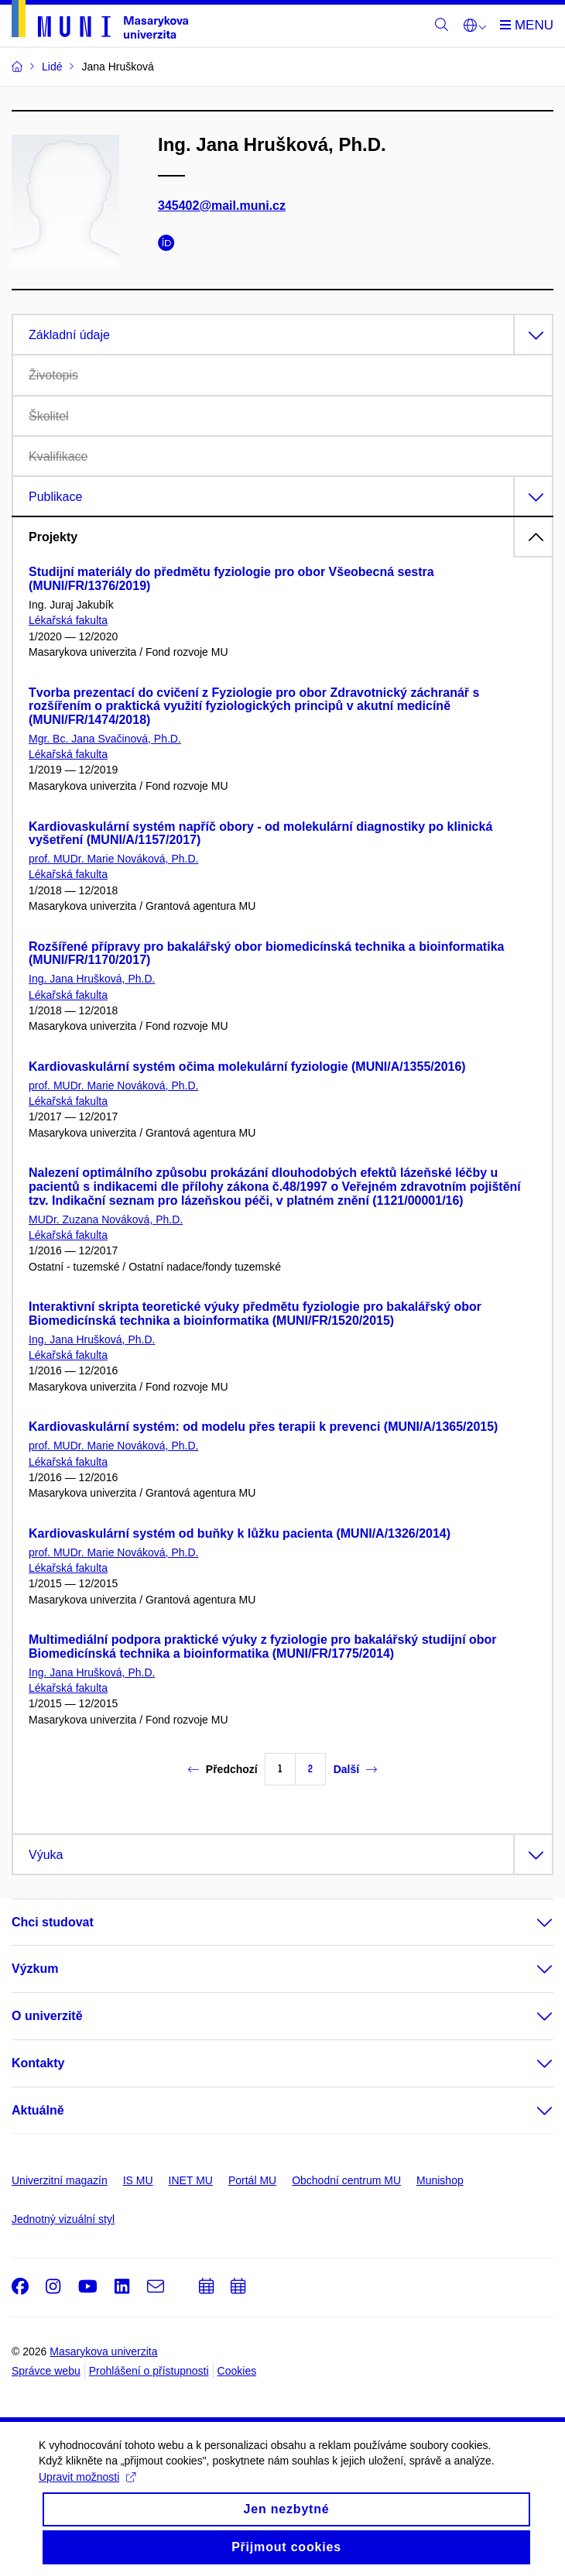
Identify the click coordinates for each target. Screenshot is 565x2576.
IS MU (138, 2180)
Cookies (237, 2371)
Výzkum (35, 1968)
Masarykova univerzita (103, 2351)
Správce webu (46, 2371)
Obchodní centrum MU (346, 2180)
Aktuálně (38, 2110)
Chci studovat (53, 1922)
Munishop (440, 2180)
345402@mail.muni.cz (222, 205)
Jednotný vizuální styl (63, 2219)
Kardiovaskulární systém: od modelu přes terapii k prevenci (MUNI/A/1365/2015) (263, 1426)
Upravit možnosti (87, 2489)
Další (355, 1769)
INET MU (191, 2180)
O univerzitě (47, 2015)
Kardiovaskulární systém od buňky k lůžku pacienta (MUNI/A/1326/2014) (239, 1533)
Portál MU (252, 2180)
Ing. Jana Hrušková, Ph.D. (92, 978)
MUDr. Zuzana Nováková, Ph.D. (106, 1219)
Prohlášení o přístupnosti (149, 2371)
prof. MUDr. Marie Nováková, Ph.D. (113, 858)
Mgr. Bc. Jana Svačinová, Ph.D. (105, 738)
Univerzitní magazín (60, 2180)
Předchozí (223, 1769)
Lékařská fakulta (68, 620)
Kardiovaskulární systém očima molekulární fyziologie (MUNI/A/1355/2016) (247, 1066)
